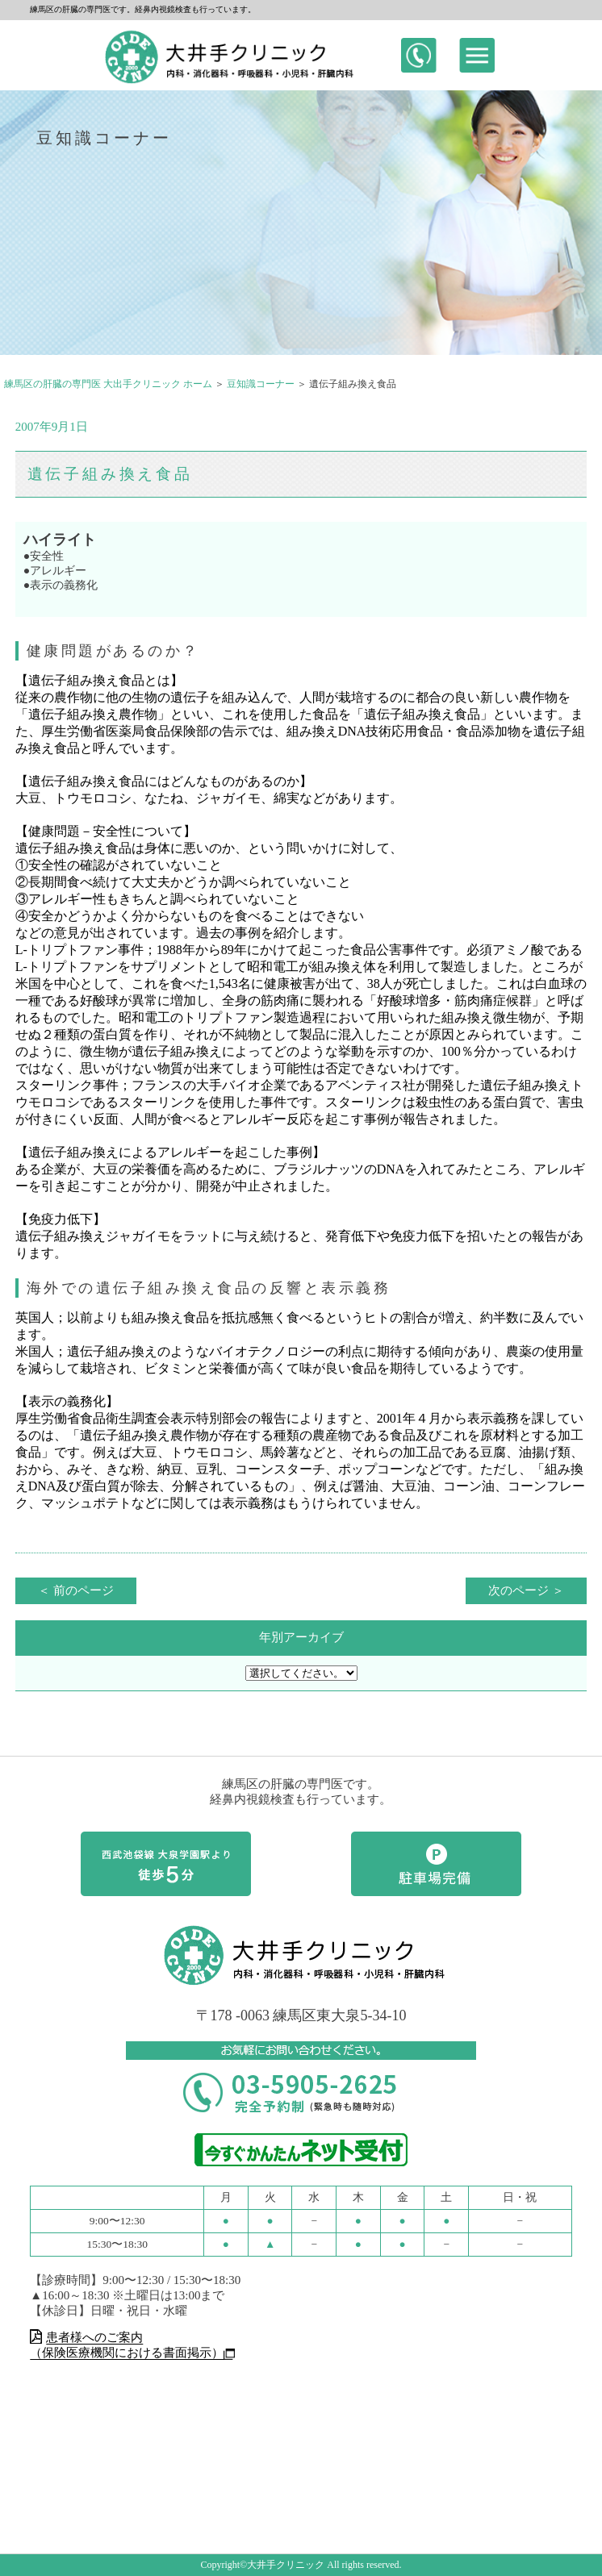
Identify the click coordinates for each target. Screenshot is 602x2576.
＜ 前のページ (76, 1590)
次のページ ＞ (526, 1590)
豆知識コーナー (261, 384)
